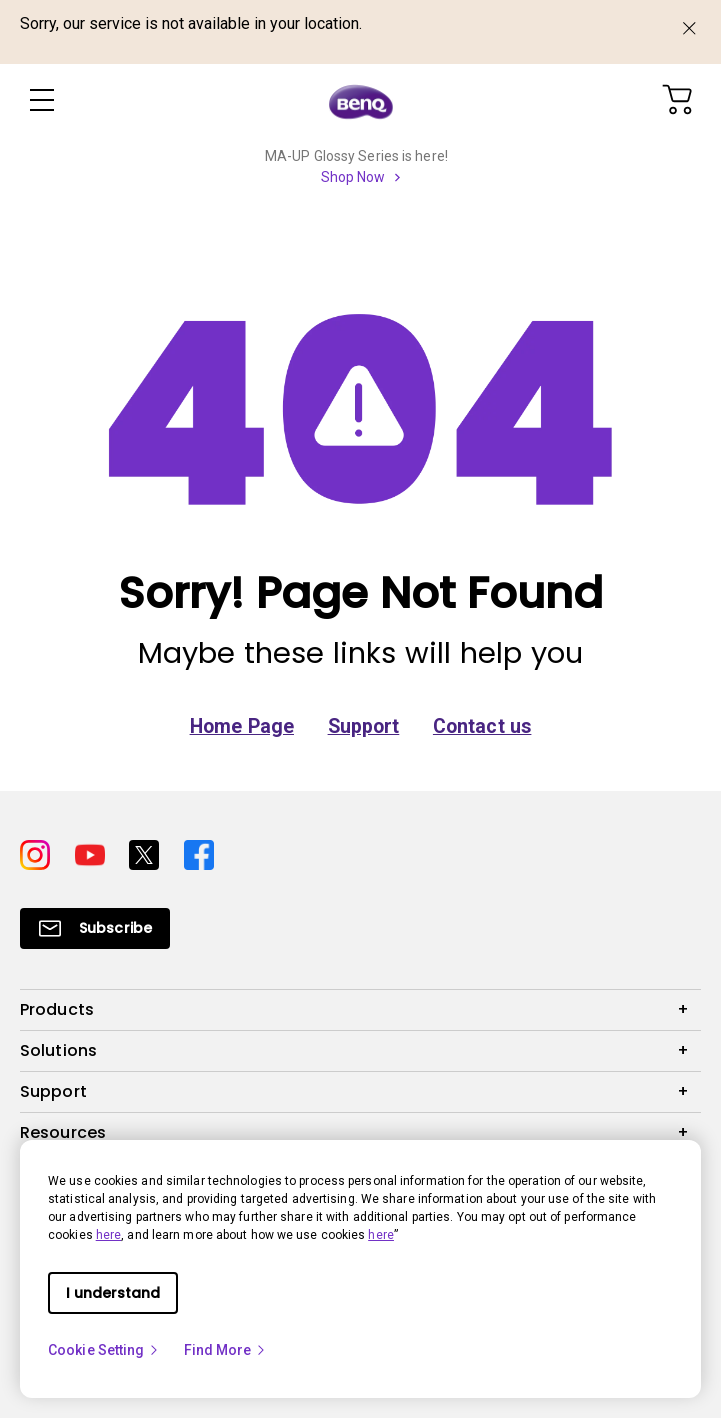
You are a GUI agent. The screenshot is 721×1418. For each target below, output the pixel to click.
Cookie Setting (104, 1350)
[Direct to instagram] (39, 853)
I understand (113, 1293)
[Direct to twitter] (148, 853)
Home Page (242, 726)
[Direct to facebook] (199, 853)
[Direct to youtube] (94, 853)
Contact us (482, 726)
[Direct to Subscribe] (95, 928)
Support (364, 726)
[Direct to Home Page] (361, 101)
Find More (226, 1350)
